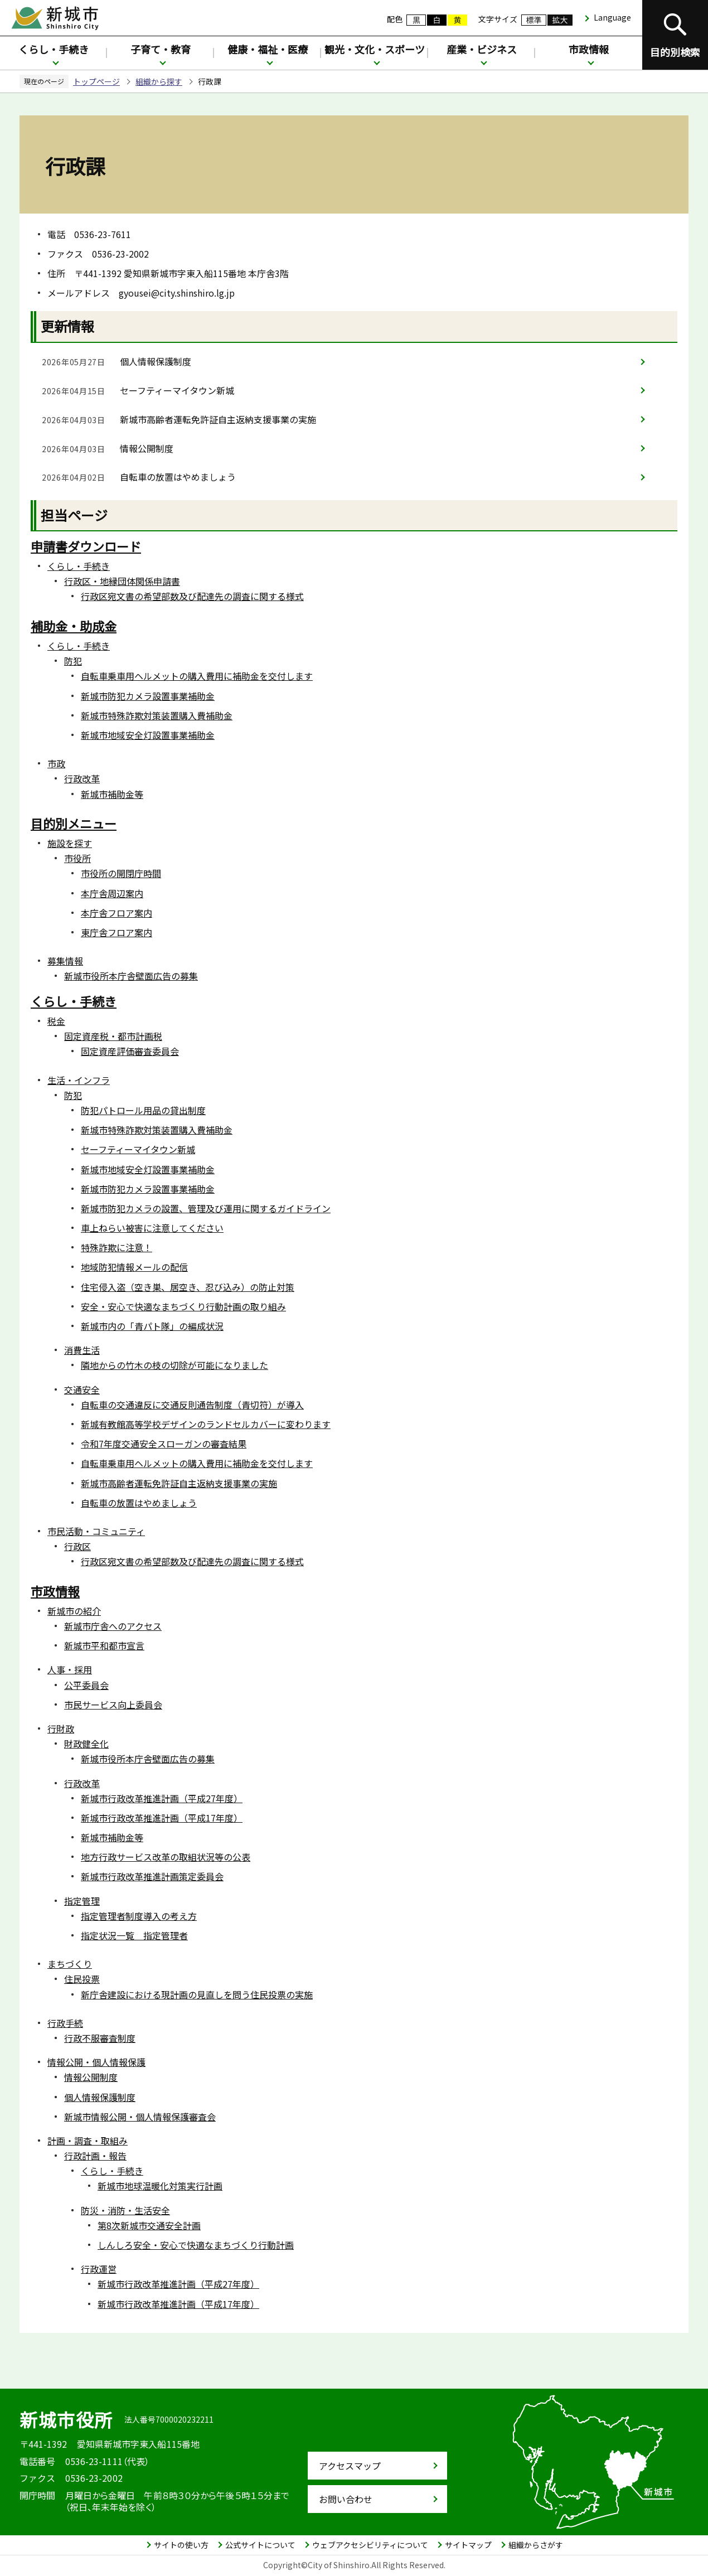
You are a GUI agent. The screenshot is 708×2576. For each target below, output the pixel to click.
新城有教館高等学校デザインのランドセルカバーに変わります (206, 1424)
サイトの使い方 (181, 2544)
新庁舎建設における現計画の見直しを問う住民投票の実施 (197, 1994)
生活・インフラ (78, 1080)
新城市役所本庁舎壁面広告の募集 (131, 975)
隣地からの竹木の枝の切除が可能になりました (174, 1365)
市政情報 (589, 49)
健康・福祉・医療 (267, 49)
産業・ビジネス (482, 49)
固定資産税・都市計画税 (113, 1036)
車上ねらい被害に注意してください (152, 1227)
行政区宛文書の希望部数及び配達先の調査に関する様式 (192, 596)
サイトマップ (468, 2544)
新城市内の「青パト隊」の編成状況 (152, 1326)
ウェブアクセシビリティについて (370, 2544)
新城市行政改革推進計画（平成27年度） (162, 1798)
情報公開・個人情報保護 (96, 2062)
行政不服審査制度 (99, 2038)
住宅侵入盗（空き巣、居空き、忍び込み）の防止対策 (187, 1287)
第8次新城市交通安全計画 (149, 2225)
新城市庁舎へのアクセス (113, 1626)
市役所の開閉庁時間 (121, 873)
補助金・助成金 (74, 626)
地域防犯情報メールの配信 (134, 1267)
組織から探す (158, 81)
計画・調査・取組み (87, 2140)
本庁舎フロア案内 (116, 912)
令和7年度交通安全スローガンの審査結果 (163, 1443)
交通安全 (82, 1389)
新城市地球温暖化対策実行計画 (160, 2185)
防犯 (73, 660)
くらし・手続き (53, 49)
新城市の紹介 (74, 1611)
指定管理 (82, 1900)
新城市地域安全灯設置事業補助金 (148, 735)
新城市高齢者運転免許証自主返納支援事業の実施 (218, 419)
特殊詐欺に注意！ (116, 1247)
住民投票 (82, 1979)
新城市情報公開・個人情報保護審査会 (140, 2116)
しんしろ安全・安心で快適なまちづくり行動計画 (196, 2244)
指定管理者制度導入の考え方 (139, 1916)
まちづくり (69, 1963)
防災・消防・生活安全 (125, 2210)
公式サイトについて (260, 2544)
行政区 (77, 1546)
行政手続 (65, 2023)
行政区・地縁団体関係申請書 (122, 581)
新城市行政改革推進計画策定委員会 (152, 1876)
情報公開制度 (146, 448)
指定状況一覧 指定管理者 (134, 1935)
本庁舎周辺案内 (112, 893)
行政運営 (99, 2268)
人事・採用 (69, 1669)
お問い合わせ (345, 2499)
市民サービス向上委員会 (113, 1704)
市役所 (77, 858)
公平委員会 (86, 1685)
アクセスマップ (350, 2465)
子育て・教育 (160, 49)
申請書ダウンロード (86, 546)
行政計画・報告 (95, 2155)
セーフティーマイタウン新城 (177, 390)
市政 (56, 763)
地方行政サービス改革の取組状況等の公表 (165, 1856)
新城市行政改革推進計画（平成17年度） (162, 1817)
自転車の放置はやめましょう (178, 476)
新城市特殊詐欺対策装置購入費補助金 (156, 715)
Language (612, 17)
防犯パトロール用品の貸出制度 (143, 1110)
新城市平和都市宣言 (104, 1645)
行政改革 (82, 778)
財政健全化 (86, 1743)
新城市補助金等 (112, 794)
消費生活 (82, 1350)
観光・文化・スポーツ (374, 49)
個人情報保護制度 (155, 361)
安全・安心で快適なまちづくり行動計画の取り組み (183, 1306)
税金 (56, 1021)
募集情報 (65, 960)
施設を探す (69, 843)
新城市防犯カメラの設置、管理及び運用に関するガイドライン (206, 1208)
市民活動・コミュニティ (96, 1531)
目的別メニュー (74, 823)
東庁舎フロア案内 (116, 932)
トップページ (96, 81)
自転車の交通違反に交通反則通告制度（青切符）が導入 (192, 1404)
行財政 (60, 1728)
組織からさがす (535, 2544)
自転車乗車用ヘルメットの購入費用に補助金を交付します (197, 675)
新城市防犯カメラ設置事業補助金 (148, 696)
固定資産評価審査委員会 (130, 1051)
